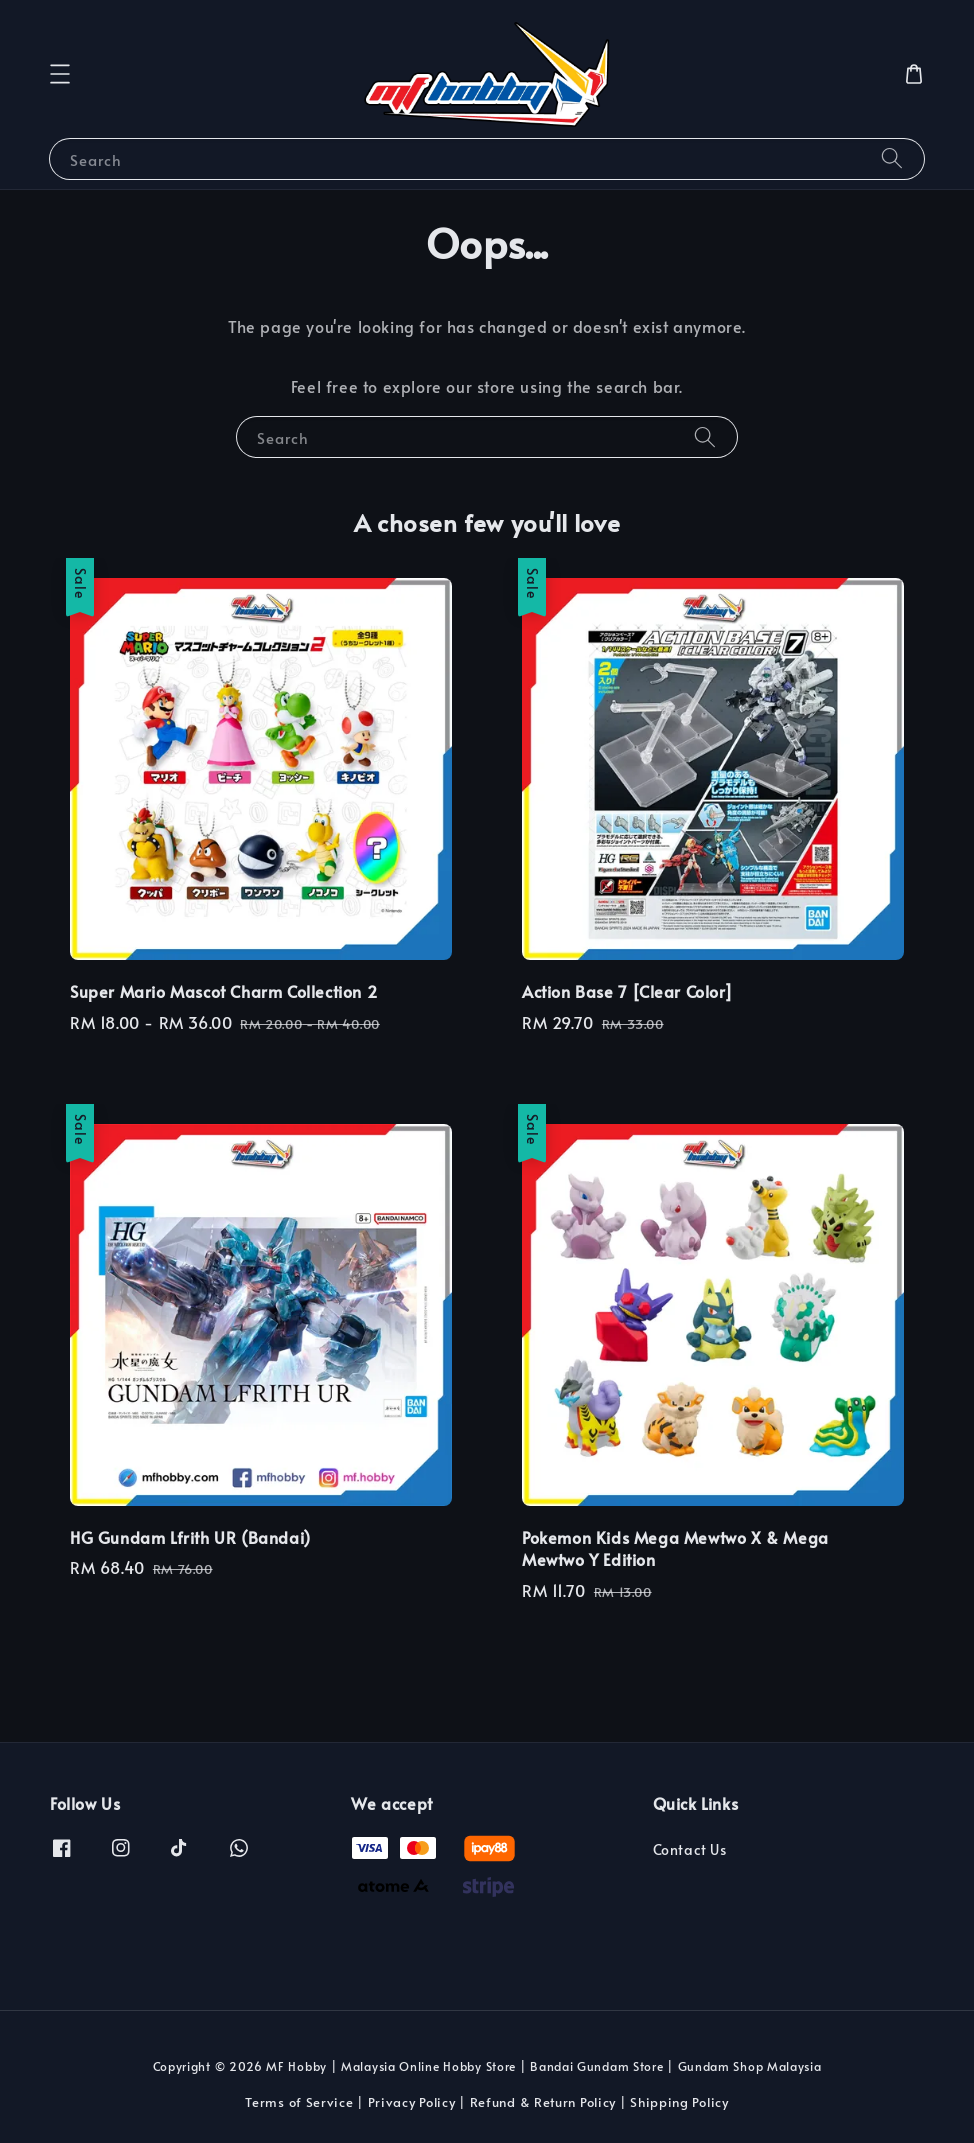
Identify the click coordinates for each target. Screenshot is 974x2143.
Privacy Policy (412, 2102)
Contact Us (690, 1850)
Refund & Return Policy (543, 2102)
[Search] (892, 158)
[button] (60, 74)
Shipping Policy (679, 2102)
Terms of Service (299, 2102)
